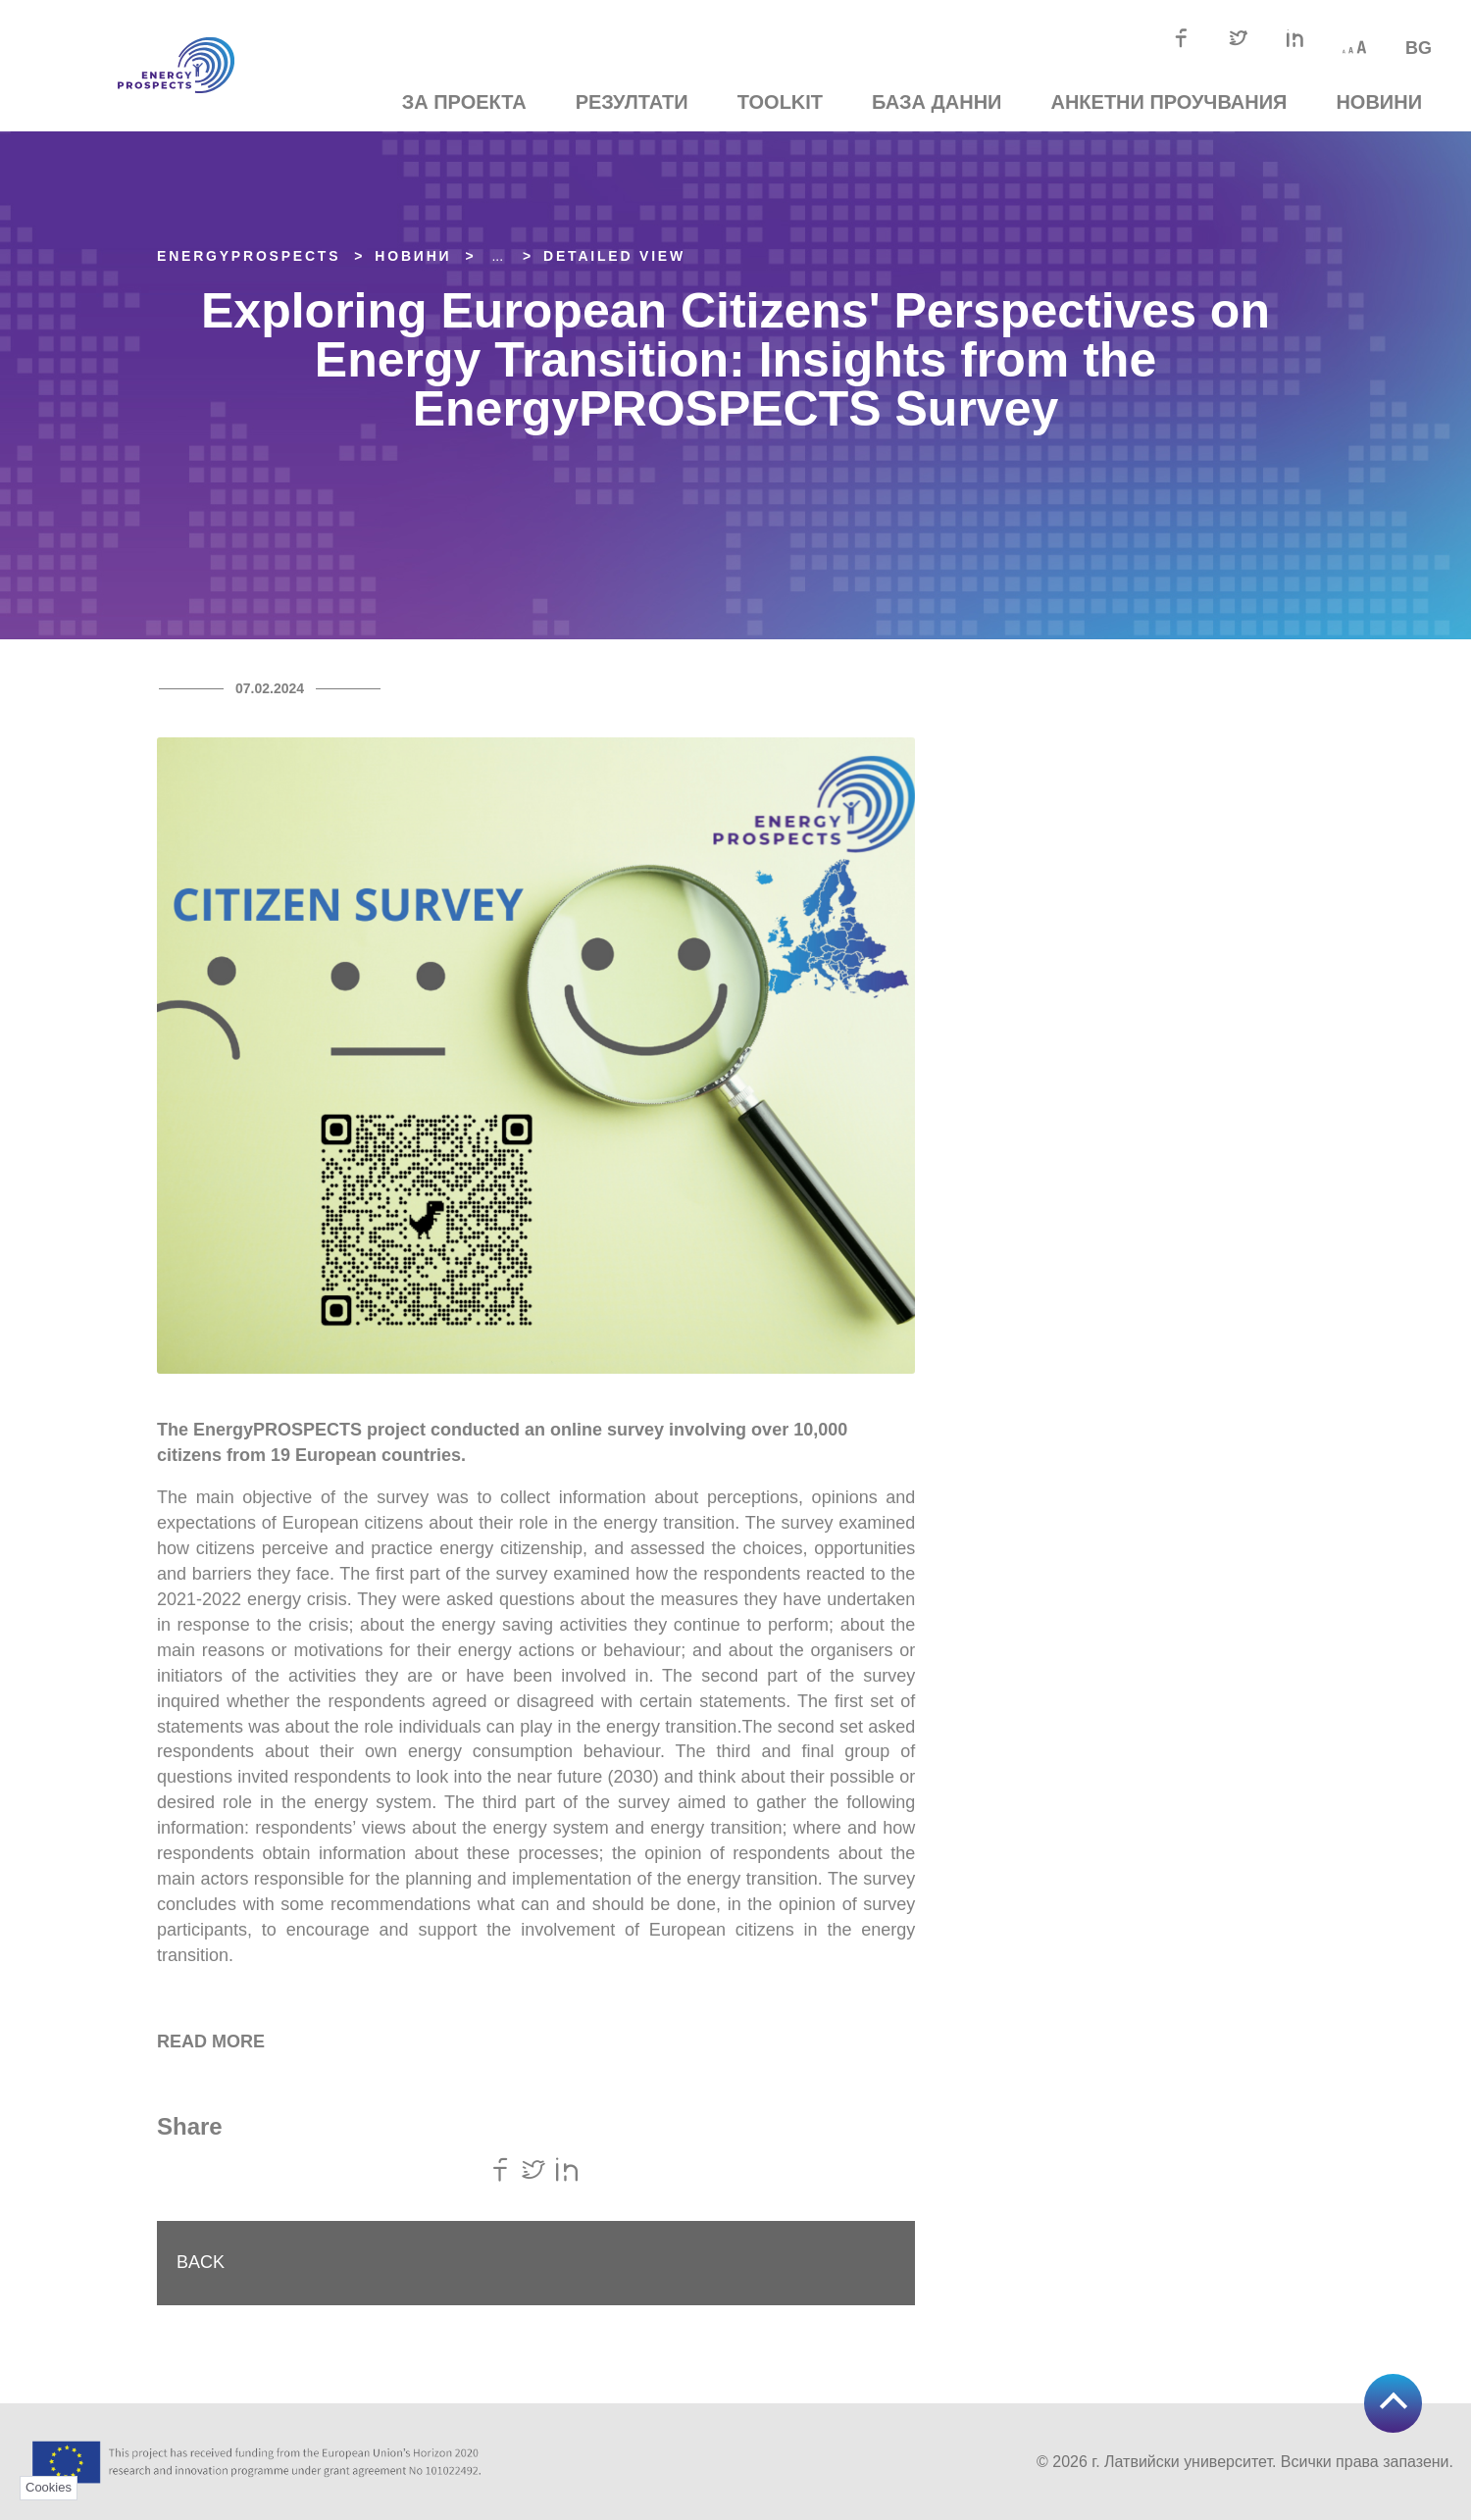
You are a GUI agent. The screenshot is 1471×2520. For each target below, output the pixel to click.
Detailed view (614, 256)
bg (1418, 48)
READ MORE (211, 2041)
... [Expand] (497, 256)
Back (201, 2262)
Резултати (632, 102)
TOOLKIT (780, 102)
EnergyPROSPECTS (248, 256)
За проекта (464, 102)
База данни (936, 102)
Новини (1379, 102)
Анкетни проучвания (1168, 102)
